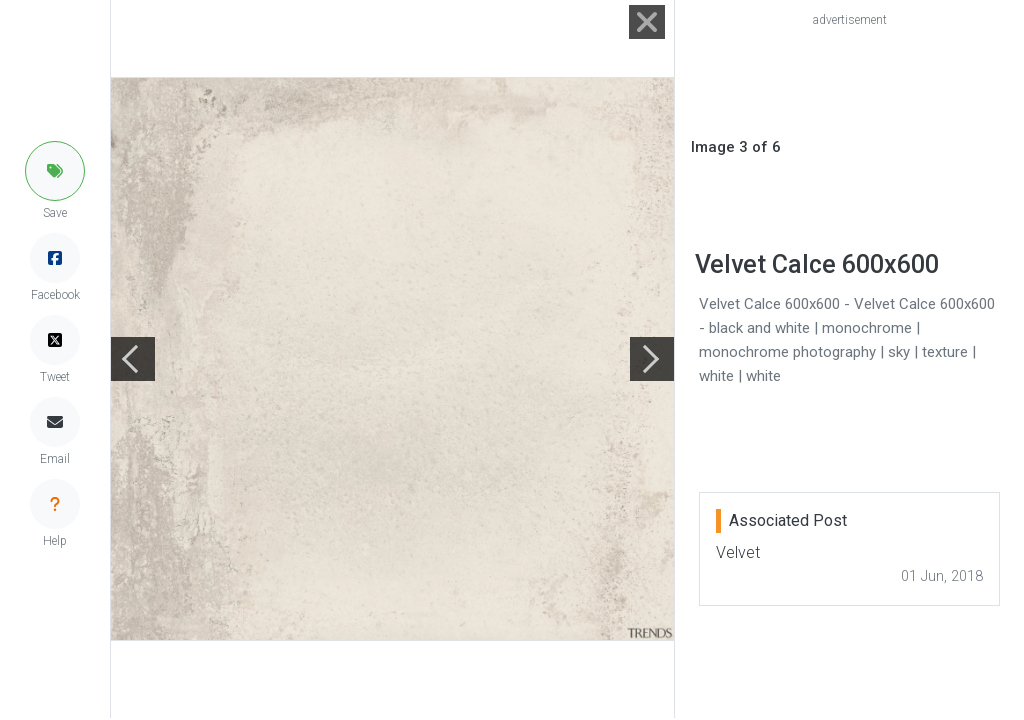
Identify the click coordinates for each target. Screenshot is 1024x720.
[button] (55, 171)
